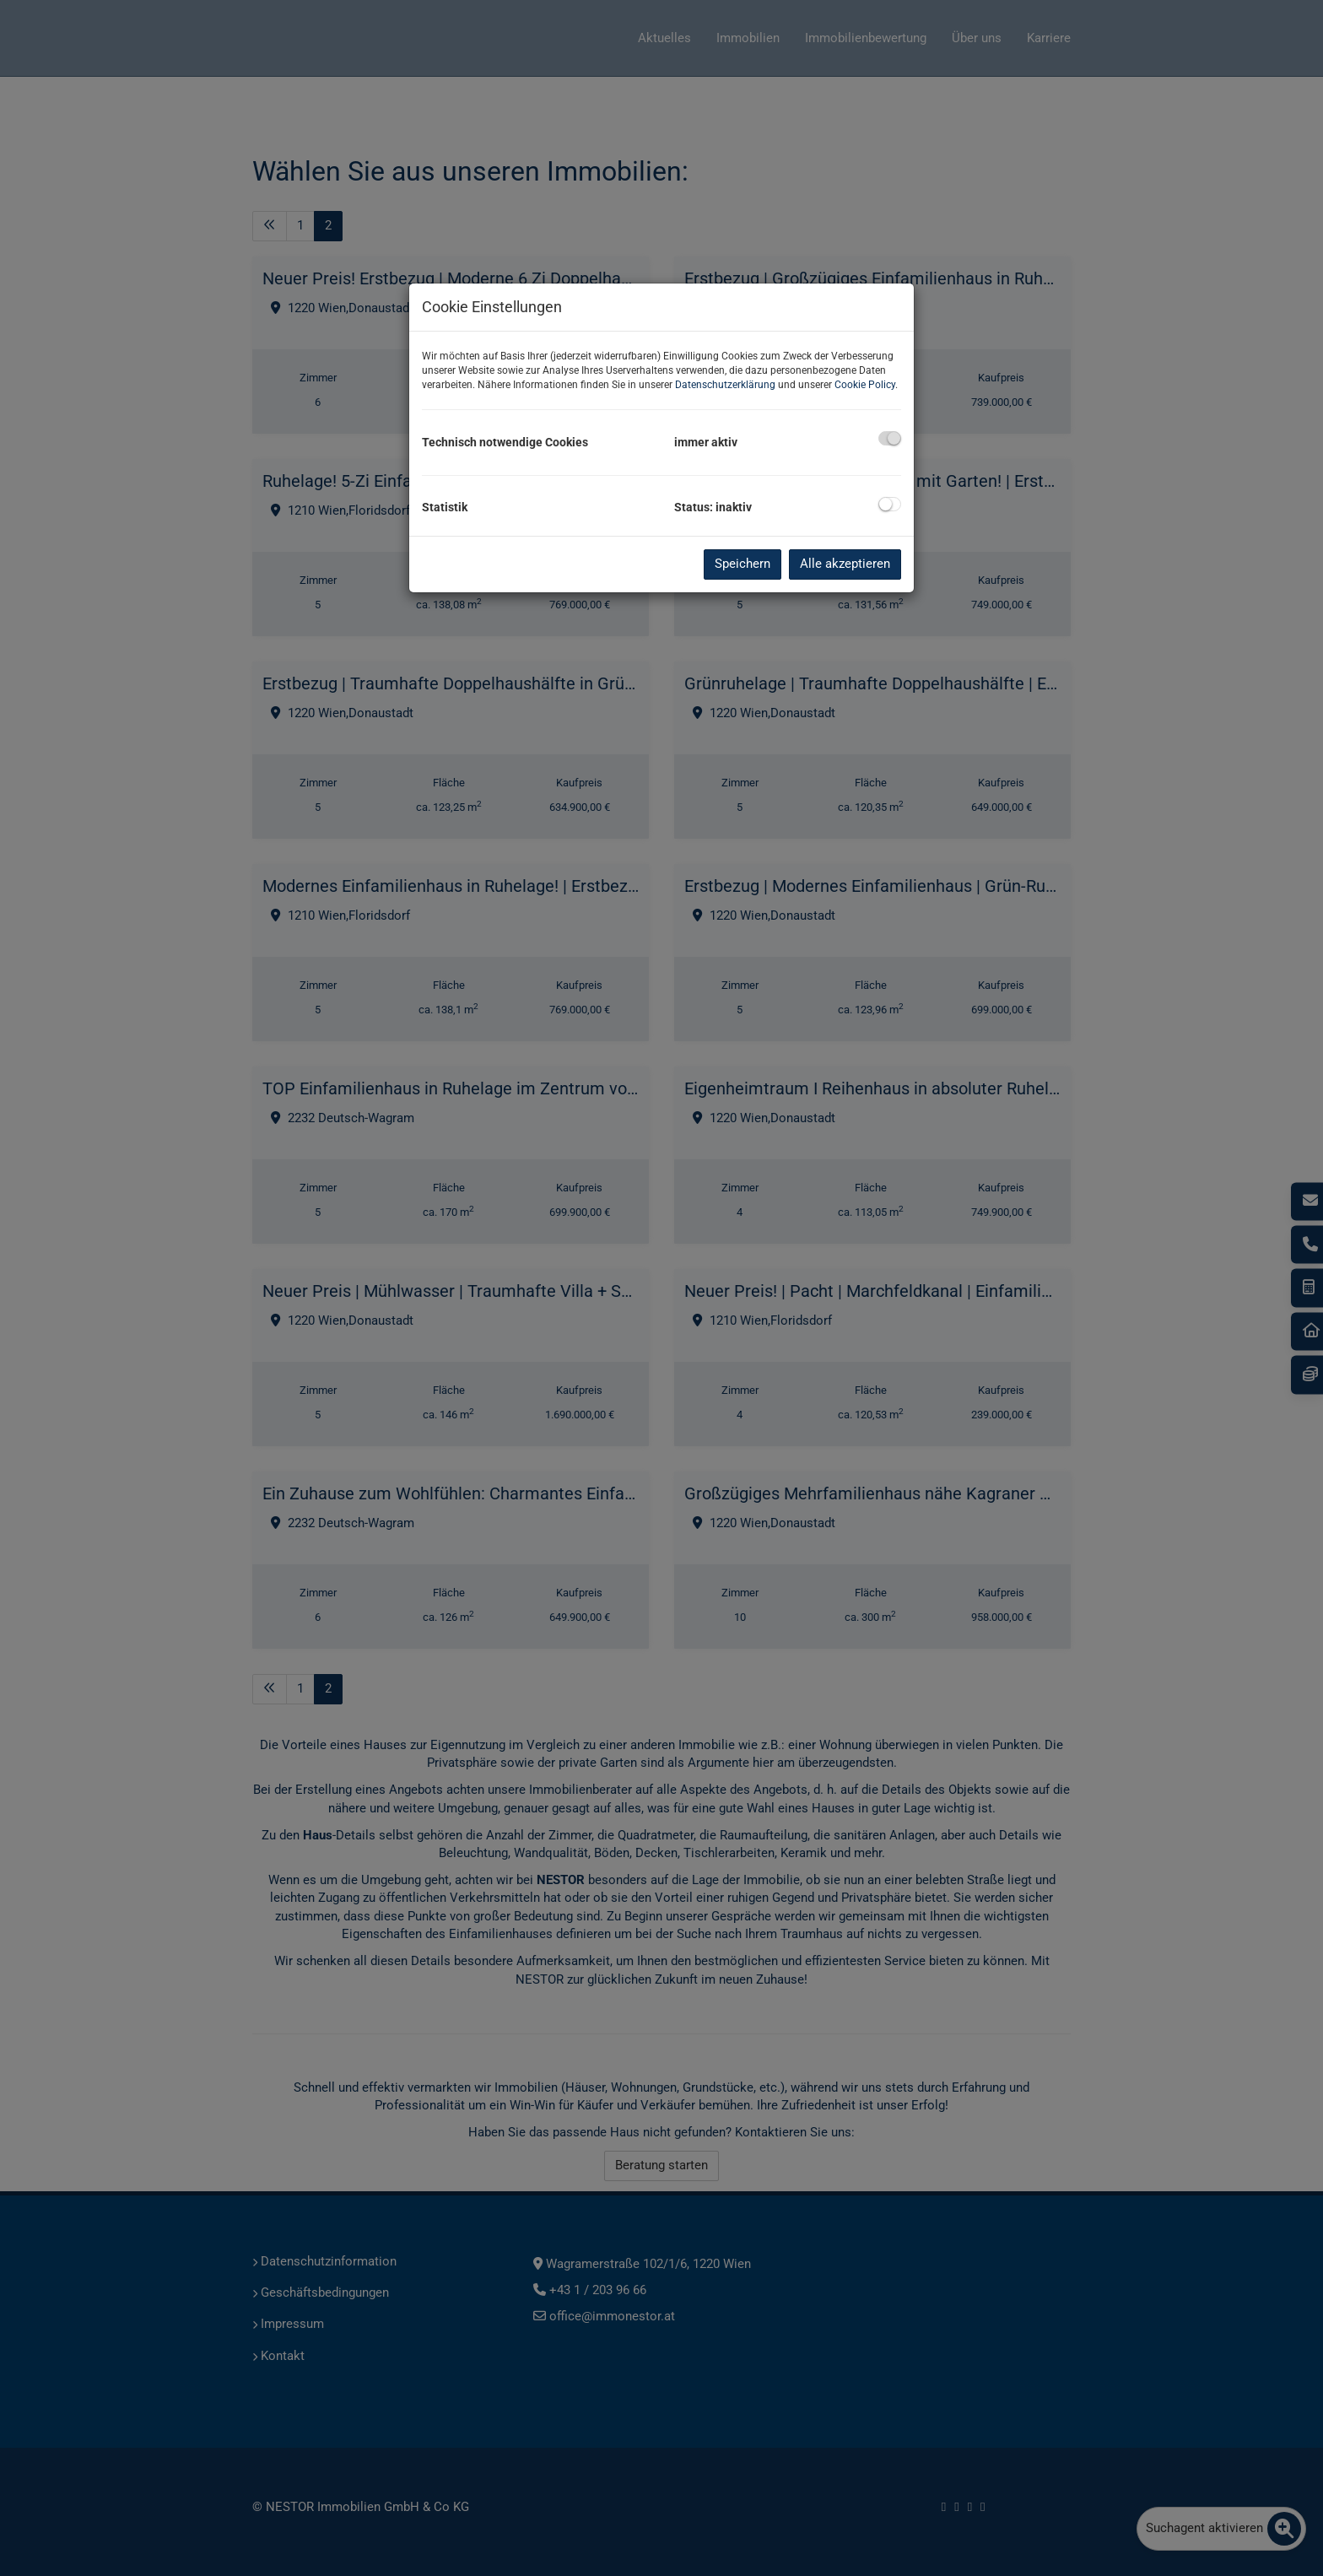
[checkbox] (889, 438)
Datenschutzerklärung (725, 385)
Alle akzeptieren (845, 563)
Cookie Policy (864, 385)
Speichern (742, 563)
